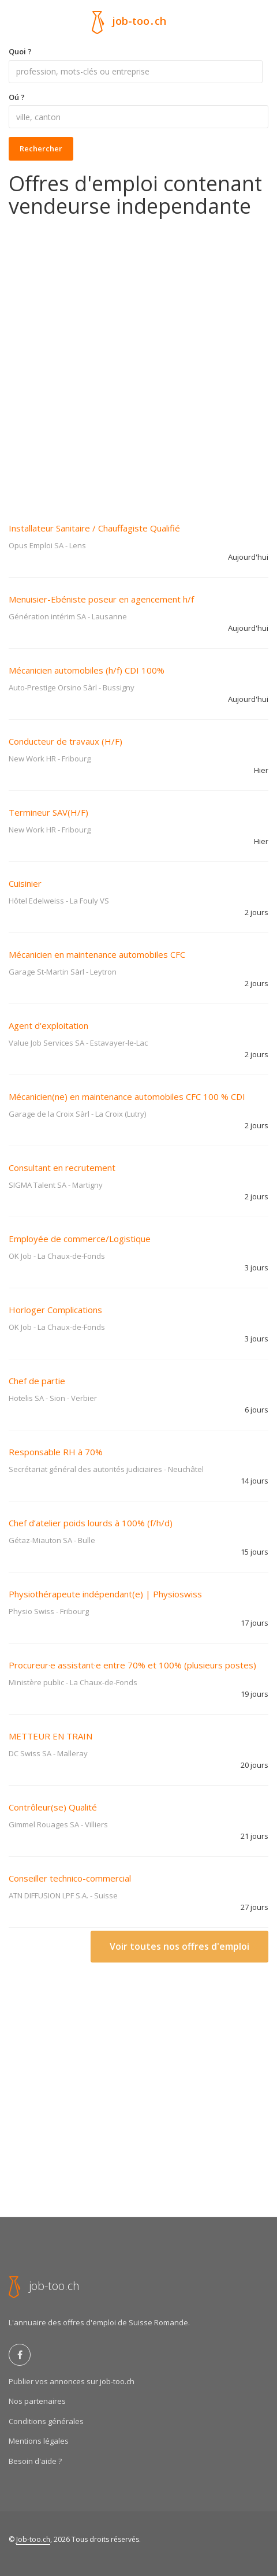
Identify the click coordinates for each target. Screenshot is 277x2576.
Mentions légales (39, 2441)
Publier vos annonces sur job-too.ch (71, 2381)
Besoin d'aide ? (35, 2461)
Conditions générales (46, 2421)
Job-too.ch (33, 2539)
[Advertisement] (138, 362)
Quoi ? (20, 51)
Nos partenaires (37, 2401)
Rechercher (41, 148)
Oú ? (17, 97)
